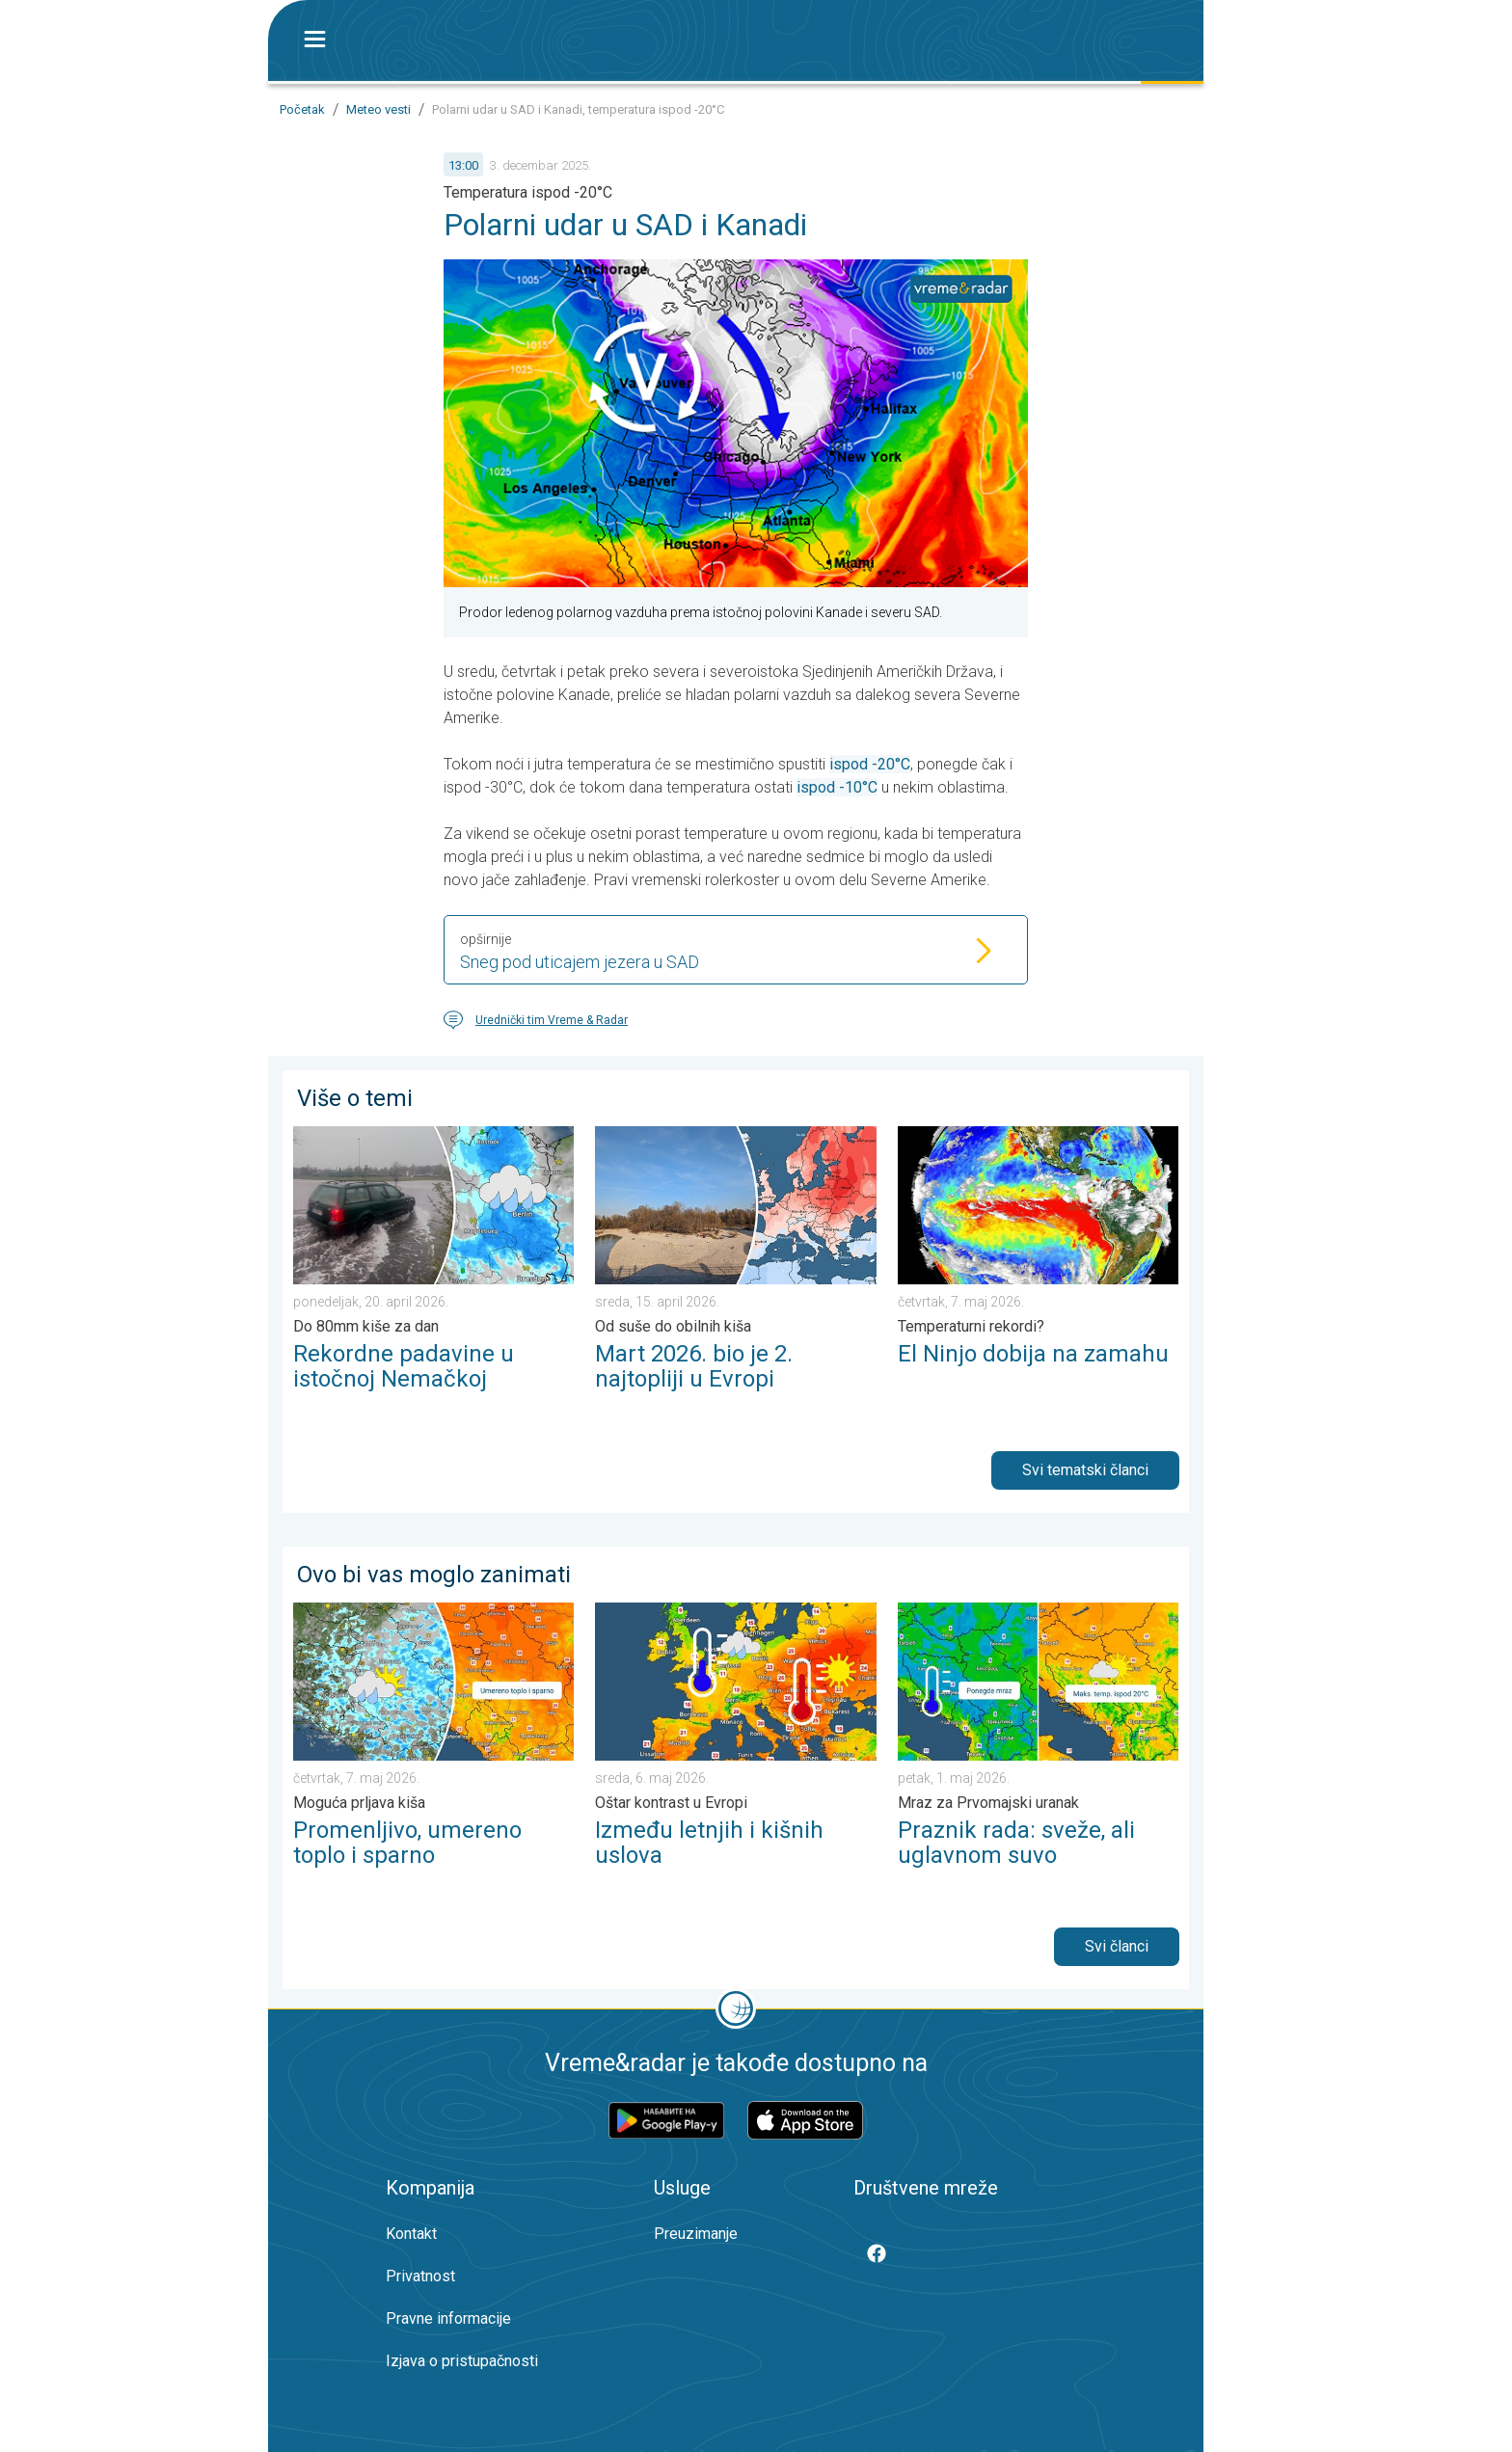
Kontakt (411, 2233)
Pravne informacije (448, 2318)
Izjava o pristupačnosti (462, 2361)
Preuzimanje (696, 2233)
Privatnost (420, 2276)
